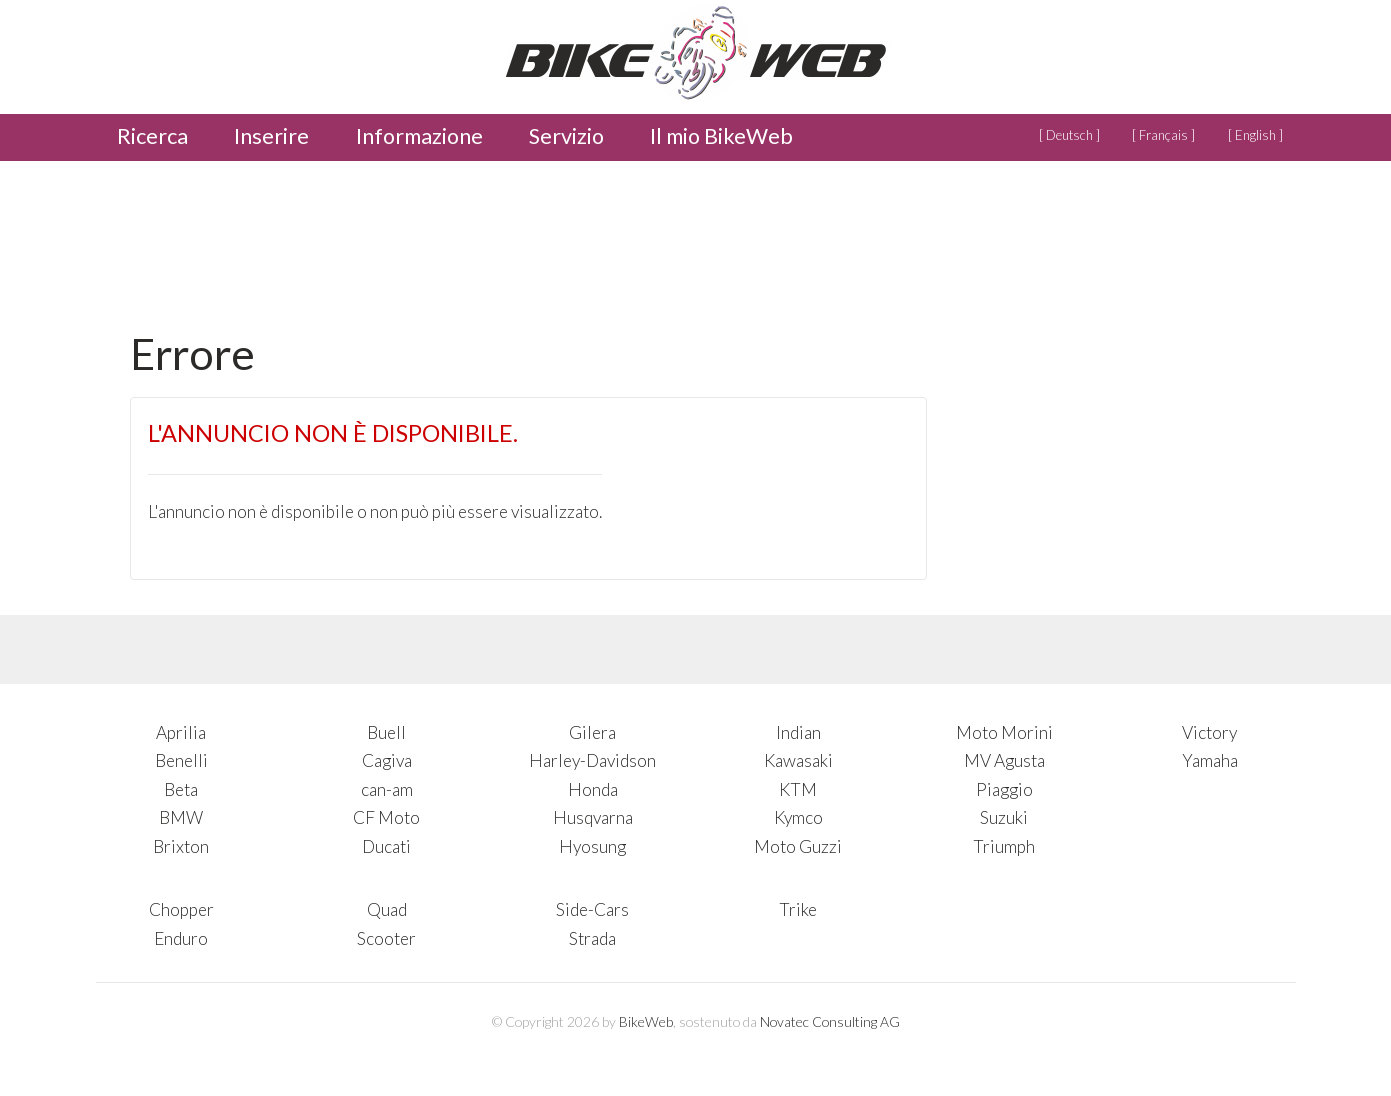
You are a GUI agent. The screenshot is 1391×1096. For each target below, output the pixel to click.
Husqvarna (593, 817)
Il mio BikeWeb (721, 136)
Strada (592, 938)
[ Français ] (1163, 135)
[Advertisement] (494, 239)
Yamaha (1210, 760)
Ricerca (152, 136)
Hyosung (592, 846)
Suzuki (1004, 817)
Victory (1209, 732)
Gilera (592, 732)
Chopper (181, 909)
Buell (386, 732)
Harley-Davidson (592, 760)
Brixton (181, 846)
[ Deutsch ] (1069, 135)
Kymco (798, 817)
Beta (181, 789)
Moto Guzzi (798, 846)
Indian (798, 732)
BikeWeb (646, 1021)
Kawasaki (798, 760)
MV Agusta (1004, 760)
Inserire (271, 136)
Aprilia (181, 732)
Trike (798, 909)
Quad (387, 909)
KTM (798, 789)
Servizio (566, 136)
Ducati (386, 846)
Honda (593, 789)
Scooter (386, 938)
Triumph (1004, 846)
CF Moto (386, 817)
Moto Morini (1004, 732)
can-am (387, 789)
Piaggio (1004, 789)
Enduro (181, 938)
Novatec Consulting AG (830, 1021)
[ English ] (1255, 135)
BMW (181, 817)
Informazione (419, 136)
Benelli (181, 760)
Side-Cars (592, 909)
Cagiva (387, 760)
